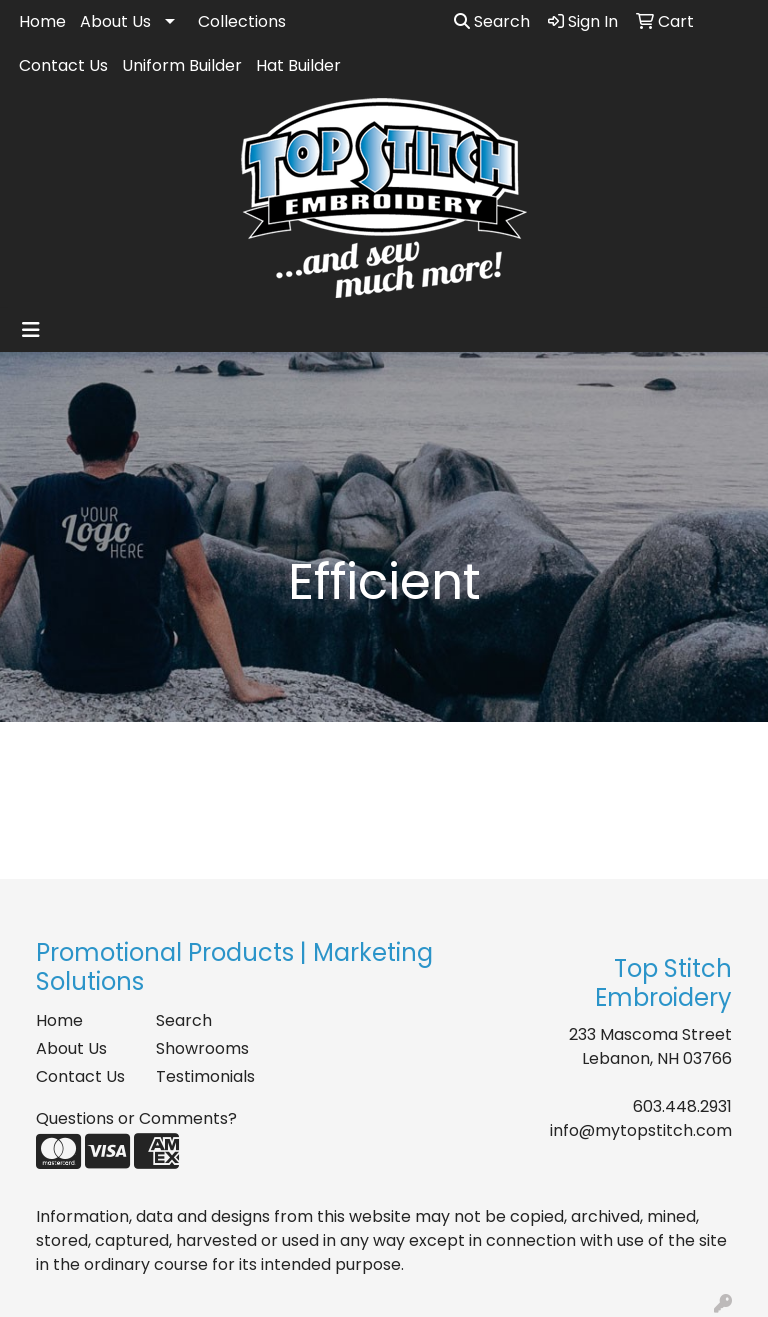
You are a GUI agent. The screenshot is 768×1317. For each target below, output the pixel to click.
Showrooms (202, 1048)
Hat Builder (298, 65)
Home (42, 21)
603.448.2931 (682, 1106)
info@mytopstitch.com (641, 1130)
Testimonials (204, 1076)
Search (492, 21)
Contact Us (63, 65)
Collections (242, 21)
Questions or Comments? (136, 1118)
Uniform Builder (182, 65)
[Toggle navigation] (31, 330)
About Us (115, 21)
